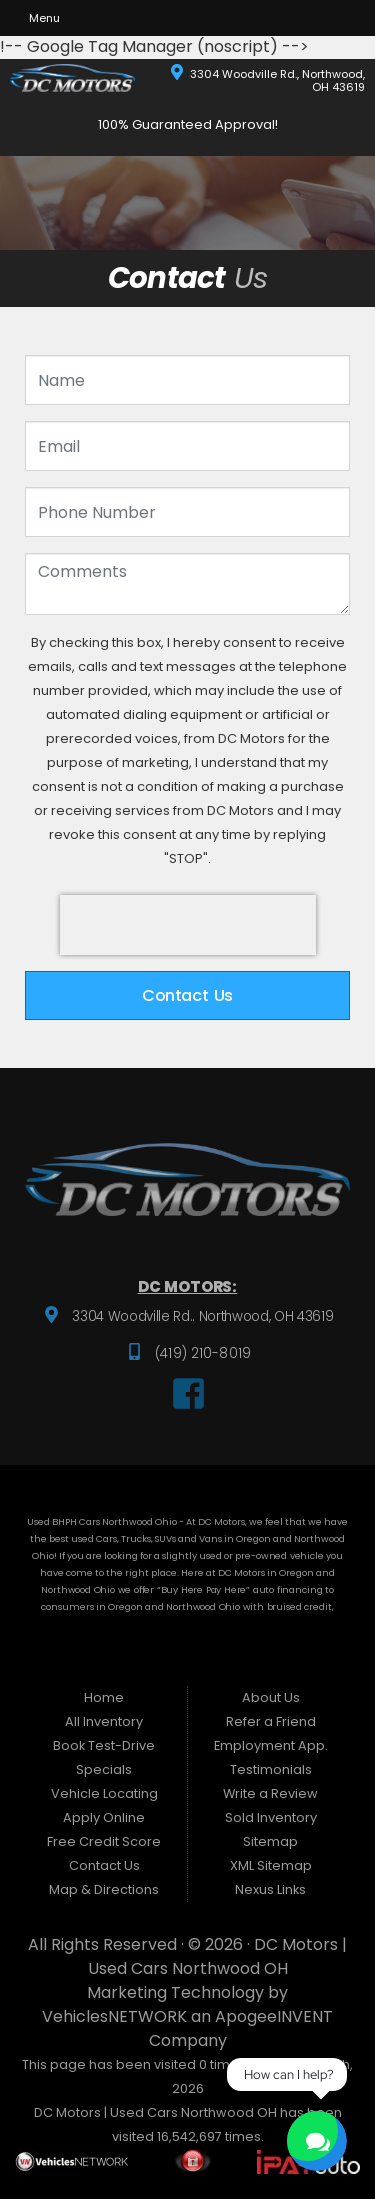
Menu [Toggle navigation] (38, 18)
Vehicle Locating (104, 1793)
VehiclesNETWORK (114, 2016)
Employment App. (271, 1745)
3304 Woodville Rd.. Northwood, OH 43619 (201, 1316)
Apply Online (104, 1817)
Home (104, 1697)
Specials (104, 1769)
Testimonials (271, 1769)
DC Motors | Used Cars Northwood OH (218, 1956)
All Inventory (104, 1721)
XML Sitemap (271, 1865)
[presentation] (188, 925)
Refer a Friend (271, 1721)
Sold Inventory (271, 1817)
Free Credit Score (104, 1841)
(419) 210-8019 (201, 1353)
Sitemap (270, 1841)
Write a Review (270, 1793)
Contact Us (187, 995)
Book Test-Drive (104, 1745)
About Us (271, 1697)
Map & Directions (104, 1889)
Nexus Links (270, 1889)
